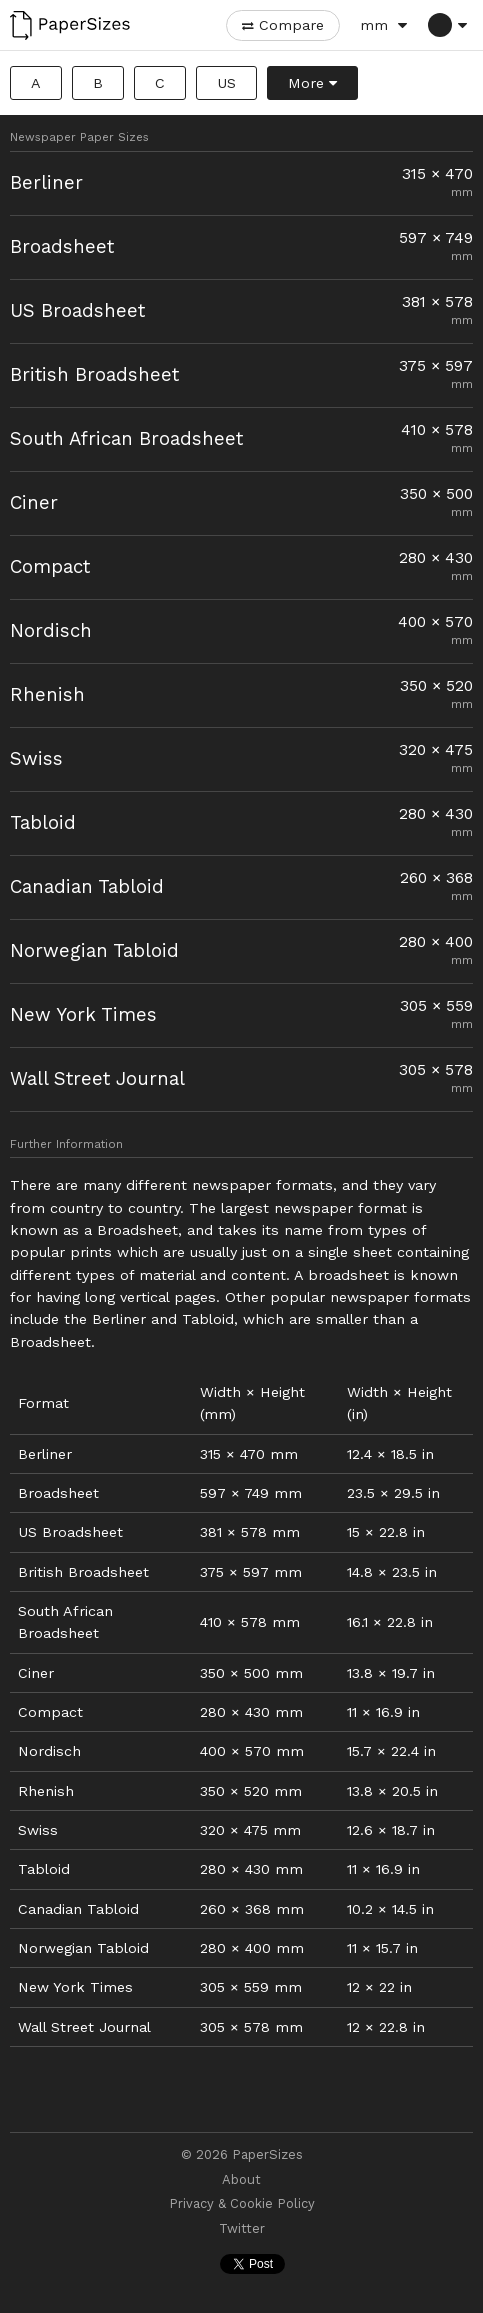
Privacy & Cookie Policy (242, 2204)
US (226, 83)
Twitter (242, 2229)
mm (374, 25)
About (241, 2180)
